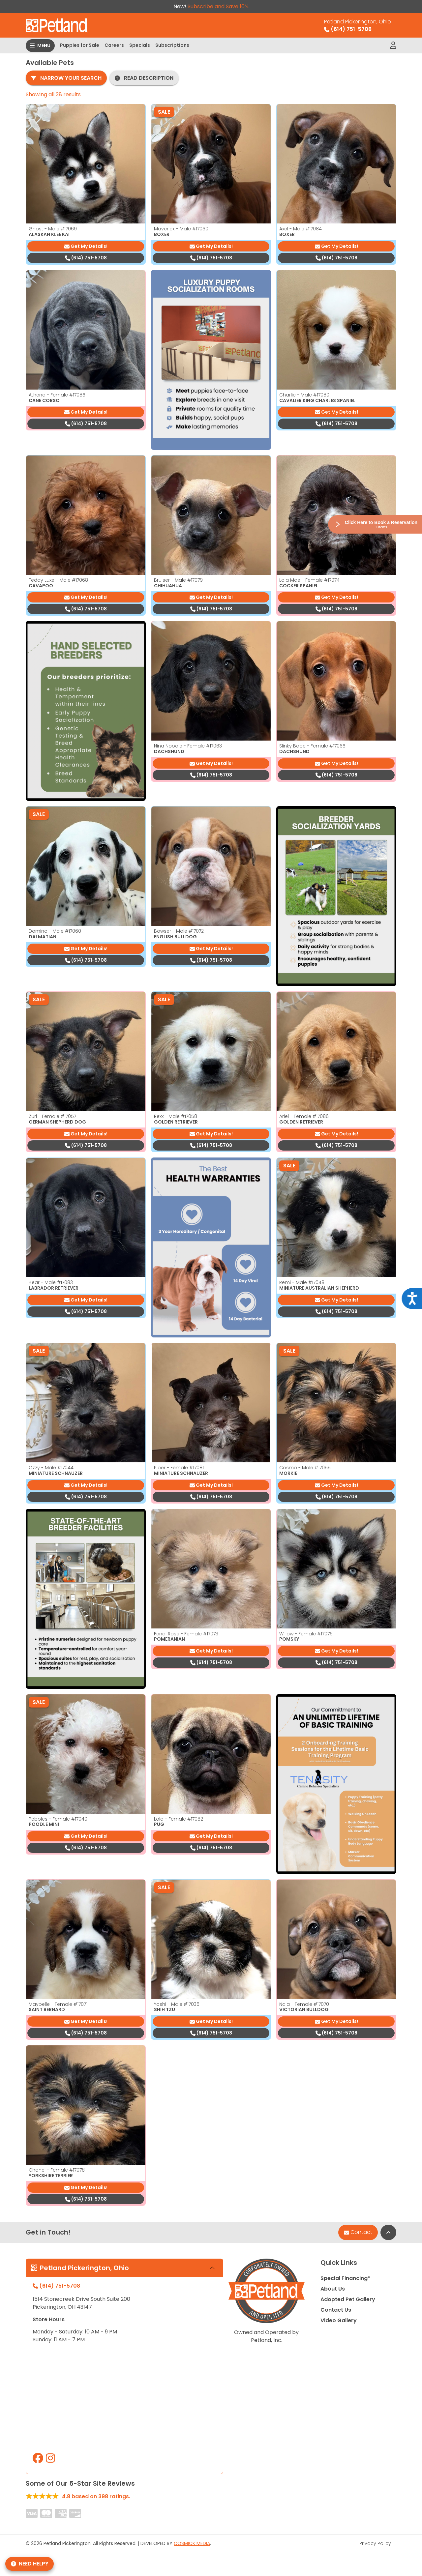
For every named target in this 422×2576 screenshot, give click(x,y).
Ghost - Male (53, 228)
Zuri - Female (52, 1116)
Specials (139, 45)
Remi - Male (301, 1282)
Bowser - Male (179, 931)
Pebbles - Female (58, 1819)
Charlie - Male (304, 395)
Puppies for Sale (79, 45)
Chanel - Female (57, 2170)
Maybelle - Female (58, 2004)
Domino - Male (55, 931)
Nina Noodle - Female (188, 746)
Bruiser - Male (178, 580)
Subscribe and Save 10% (218, 6)
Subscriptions (172, 45)
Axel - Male (300, 228)
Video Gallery (338, 2320)
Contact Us (335, 2310)
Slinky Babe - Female (312, 746)
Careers (114, 45)
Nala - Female (304, 2004)
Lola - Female (178, 1819)
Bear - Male (51, 1282)
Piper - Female (179, 1467)
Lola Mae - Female (309, 580)
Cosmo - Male (305, 1467)
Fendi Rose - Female (186, 1633)
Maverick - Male (181, 228)
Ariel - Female (304, 1116)
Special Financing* (345, 2278)
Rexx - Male (175, 1116)
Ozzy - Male (51, 1467)
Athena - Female (57, 395)
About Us (332, 2289)
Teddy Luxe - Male (58, 580)
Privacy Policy (375, 2543)
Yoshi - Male (176, 2004)
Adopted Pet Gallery (347, 2299)
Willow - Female (306, 1633)
